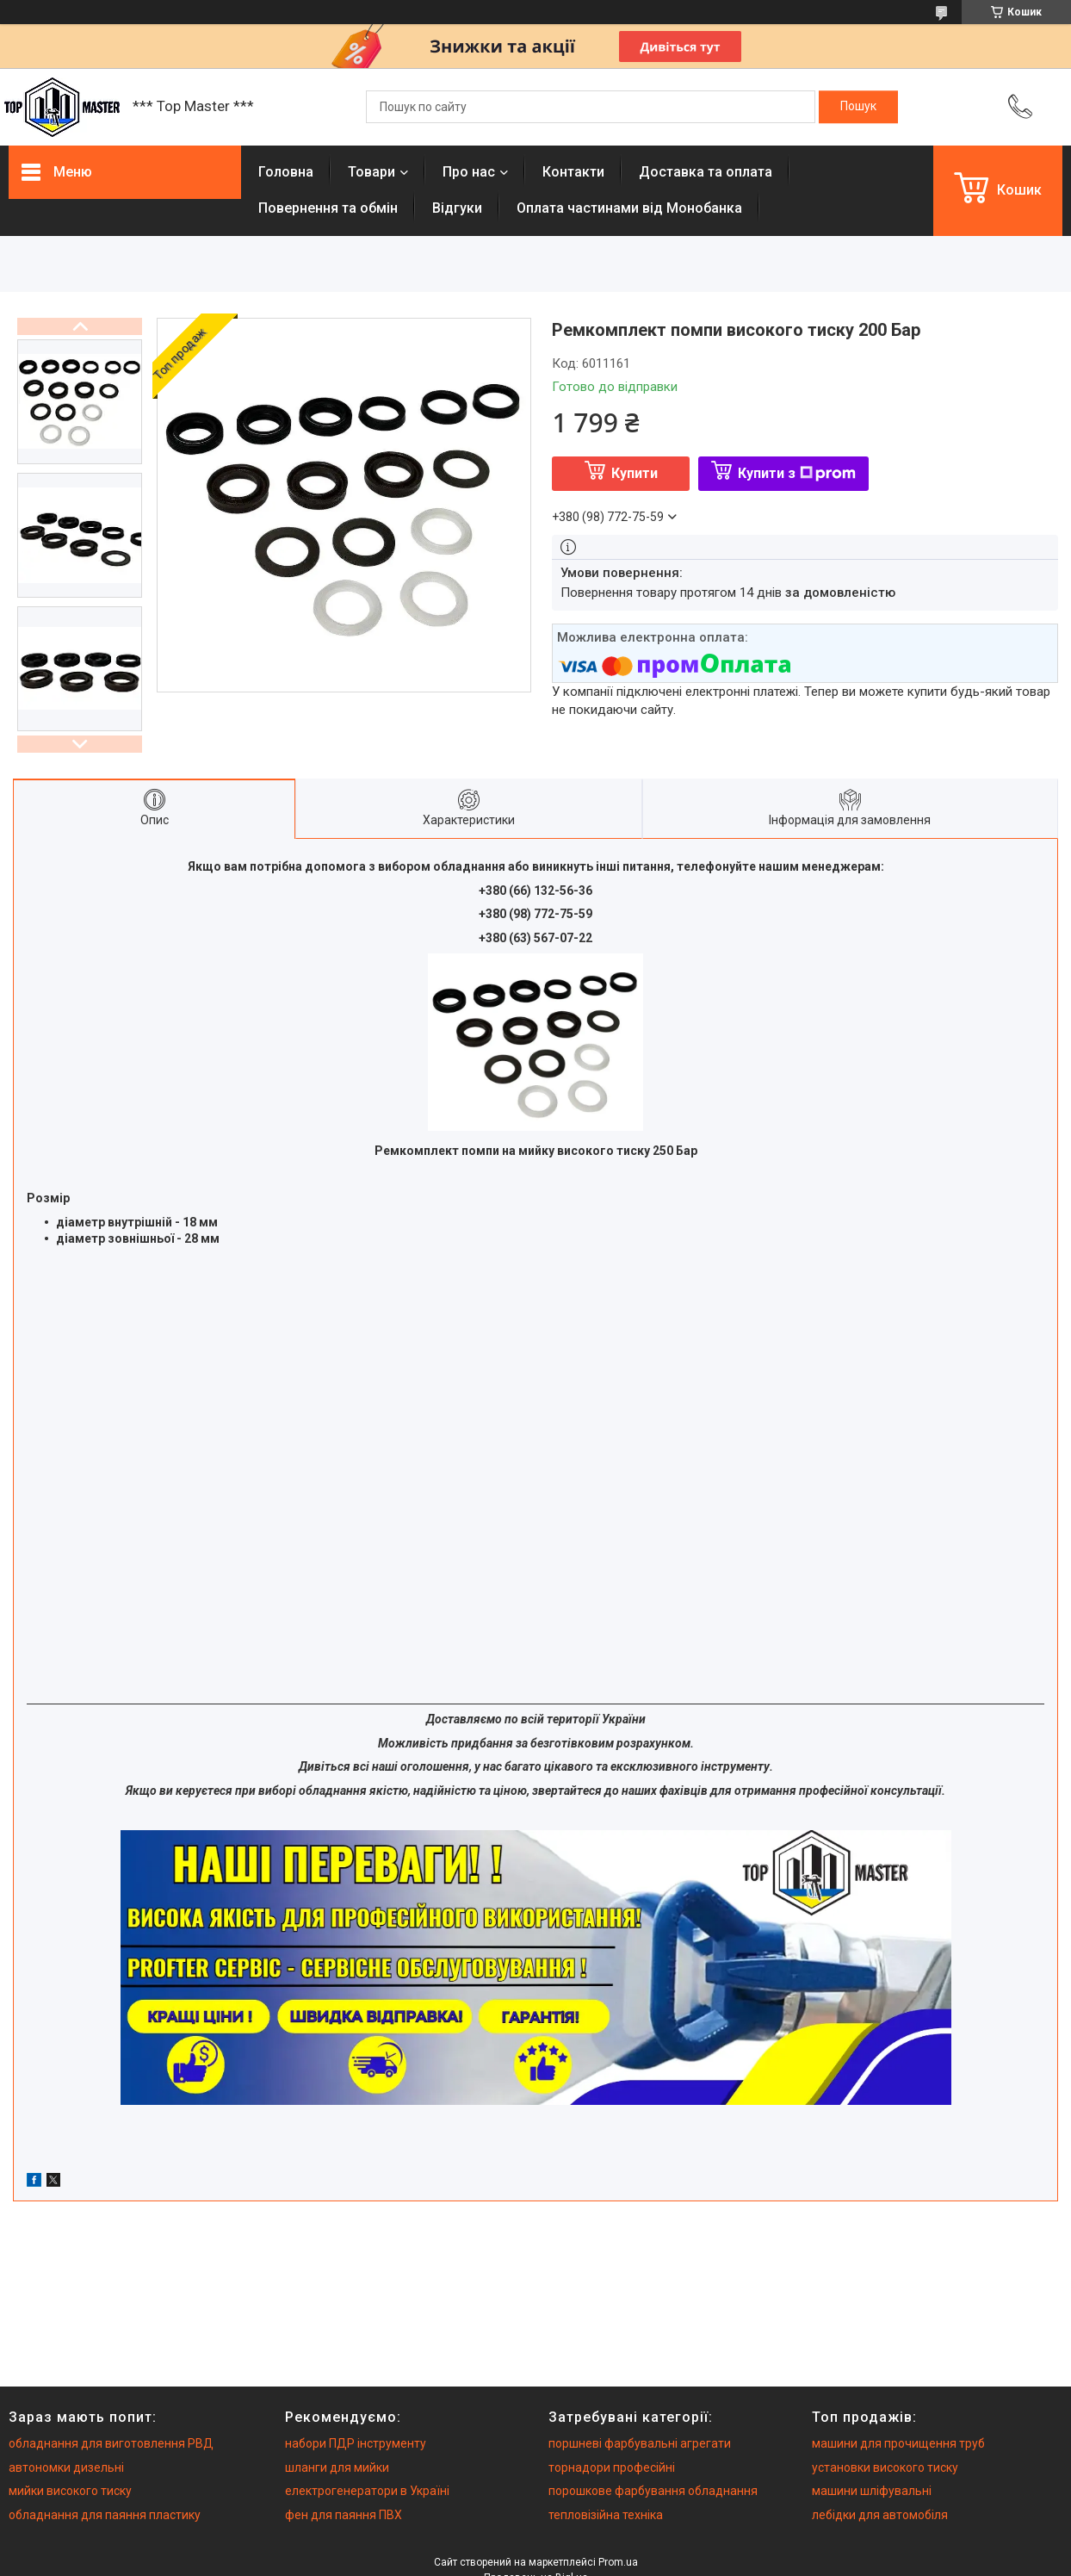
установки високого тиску (885, 2467)
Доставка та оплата (705, 172)
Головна (285, 172)
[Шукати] (858, 106)
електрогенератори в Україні (367, 2491)
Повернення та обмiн (328, 208)
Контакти (573, 172)
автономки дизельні (66, 2467)
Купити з (797, 473)
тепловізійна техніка (605, 2515)
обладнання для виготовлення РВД (111, 2443)
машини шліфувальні (872, 2491)
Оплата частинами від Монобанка (629, 208)
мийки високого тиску (70, 2491)
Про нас (469, 172)
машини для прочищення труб (898, 2443)
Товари (371, 172)
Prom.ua (618, 2562)
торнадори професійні (611, 2467)
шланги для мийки (337, 2467)
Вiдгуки (457, 208)
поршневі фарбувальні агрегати (639, 2443)
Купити (634, 473)
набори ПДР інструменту (355, 2443)
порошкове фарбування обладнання (653, 2491)
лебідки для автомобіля (880, 2515)
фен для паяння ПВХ (343, 2515)
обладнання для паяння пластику (105, 2515)
